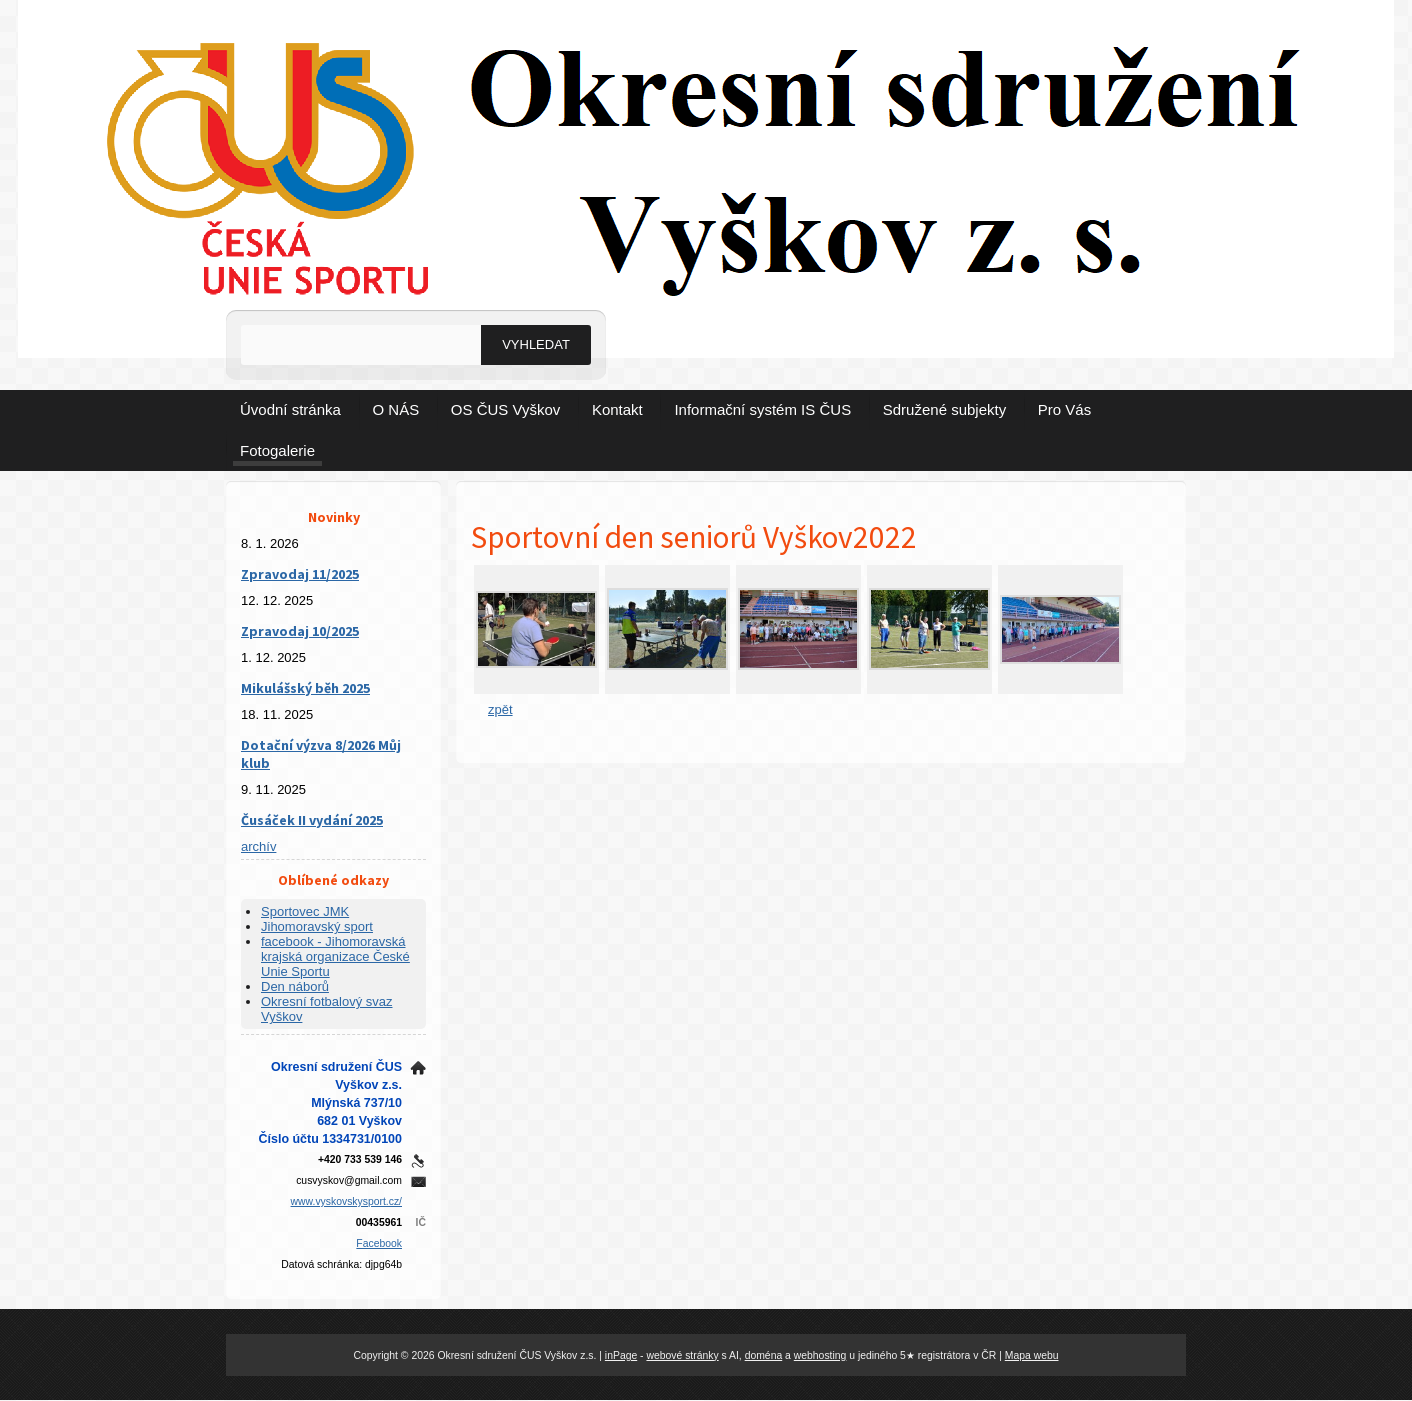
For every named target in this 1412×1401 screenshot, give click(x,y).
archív (258, 846)
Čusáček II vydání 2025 (312, 820)
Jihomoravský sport (317, 926)
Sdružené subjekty (944, 409)
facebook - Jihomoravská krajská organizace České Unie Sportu (335, 956)
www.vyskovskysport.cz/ (346, 1201)
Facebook (379, 1243)
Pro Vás (1064, 409)
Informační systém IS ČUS (762, 409)
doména (764, 1355)
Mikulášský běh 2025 (305, 688)
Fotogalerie (277, 450)
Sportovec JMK (305, 911)
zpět (500, 709)
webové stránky (682, 1355)
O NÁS (396, 409)
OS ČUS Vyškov (505, 409)
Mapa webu (1032, 1355)
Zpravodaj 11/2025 (300, 574)
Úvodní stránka (290, 409)
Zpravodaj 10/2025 (300, 631)
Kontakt (617, 409)
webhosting (820, 1355)
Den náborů (295, 986)
